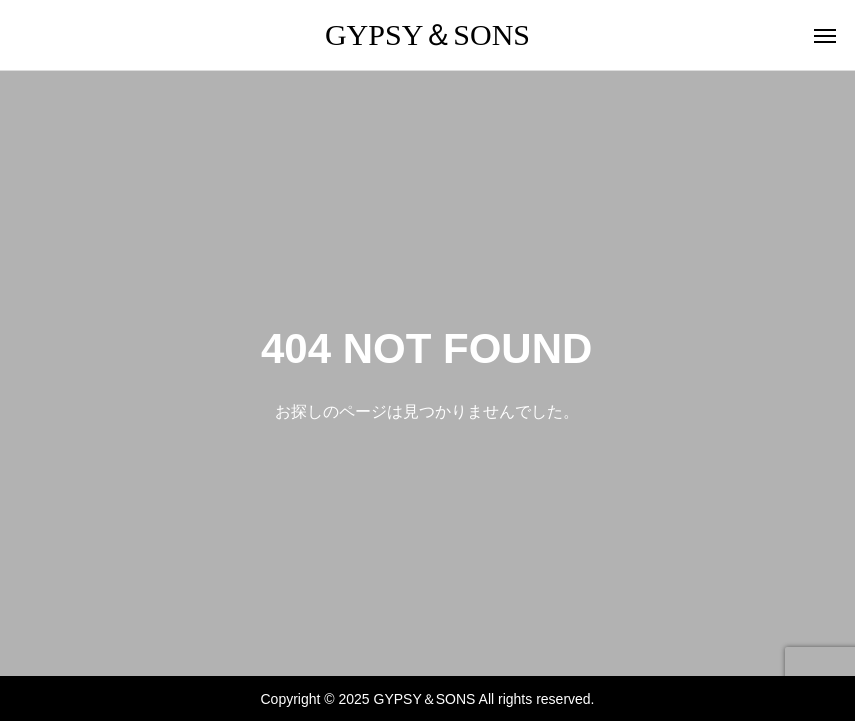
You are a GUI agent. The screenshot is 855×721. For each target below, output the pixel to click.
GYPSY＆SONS (427, 34)
